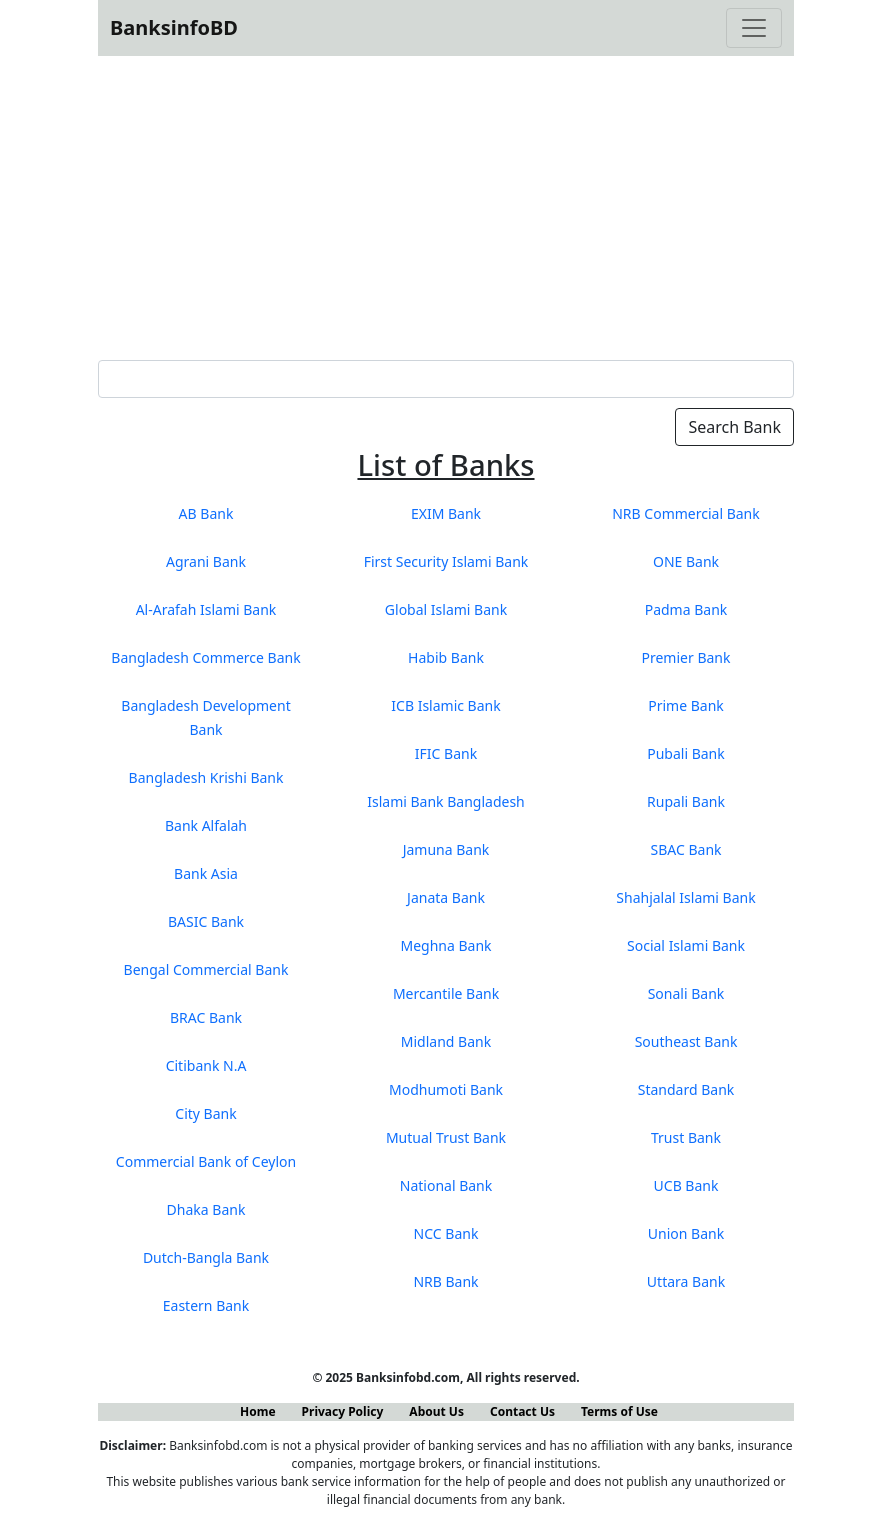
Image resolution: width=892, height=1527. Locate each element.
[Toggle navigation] (754, 28)
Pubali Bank (686, 753)
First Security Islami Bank (446, 561)
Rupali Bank (686, 801)
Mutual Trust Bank (446, 1137)
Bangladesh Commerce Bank (205, 657)
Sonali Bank (686, 993)
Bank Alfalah (206, 825)
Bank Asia (206, 873)
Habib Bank (446, 657)
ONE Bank (686, 561)
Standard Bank (686, 1089)
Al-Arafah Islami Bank (206, 609)
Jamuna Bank (446, 849)
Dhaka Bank (206, 1209)
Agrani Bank (206, 561)
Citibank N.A (206, 1065)
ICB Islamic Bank (445, 705)
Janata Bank (446, 897)
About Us (436, 1411)
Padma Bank (686, 609)
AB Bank (206, 513)
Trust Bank (686, 1137)
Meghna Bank (445, 945)
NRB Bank (445, 1281)
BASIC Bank (206, 921)
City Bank (205, 1113)
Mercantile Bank (446, 993)
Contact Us (522, 1411)
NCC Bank (446, 1233)
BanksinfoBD (174, 27)
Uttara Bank (686, 1281)
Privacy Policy (343, 1411)
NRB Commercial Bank (686, 513)
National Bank (446, 1185)
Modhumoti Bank (446, 1089)
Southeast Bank (686, 1041)
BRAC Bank (206, 1017)
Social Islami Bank (686, 945)
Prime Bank (686, 705)
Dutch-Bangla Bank (206, 1257)
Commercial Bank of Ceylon (206, 1161)
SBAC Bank (685, 849)
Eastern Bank (206, 1305)
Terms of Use (619, 1411)
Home (258, 1411)
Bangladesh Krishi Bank (206, 777)
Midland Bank (446, 1041)
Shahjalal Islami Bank (685, 897)
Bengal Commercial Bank (206, 969)
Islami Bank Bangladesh (446, 801)
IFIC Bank (446, 753)
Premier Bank (686, 657)
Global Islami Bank (446, 609)
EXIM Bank (446, 513)
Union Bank (686, 1233)
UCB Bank (686, 1185)
